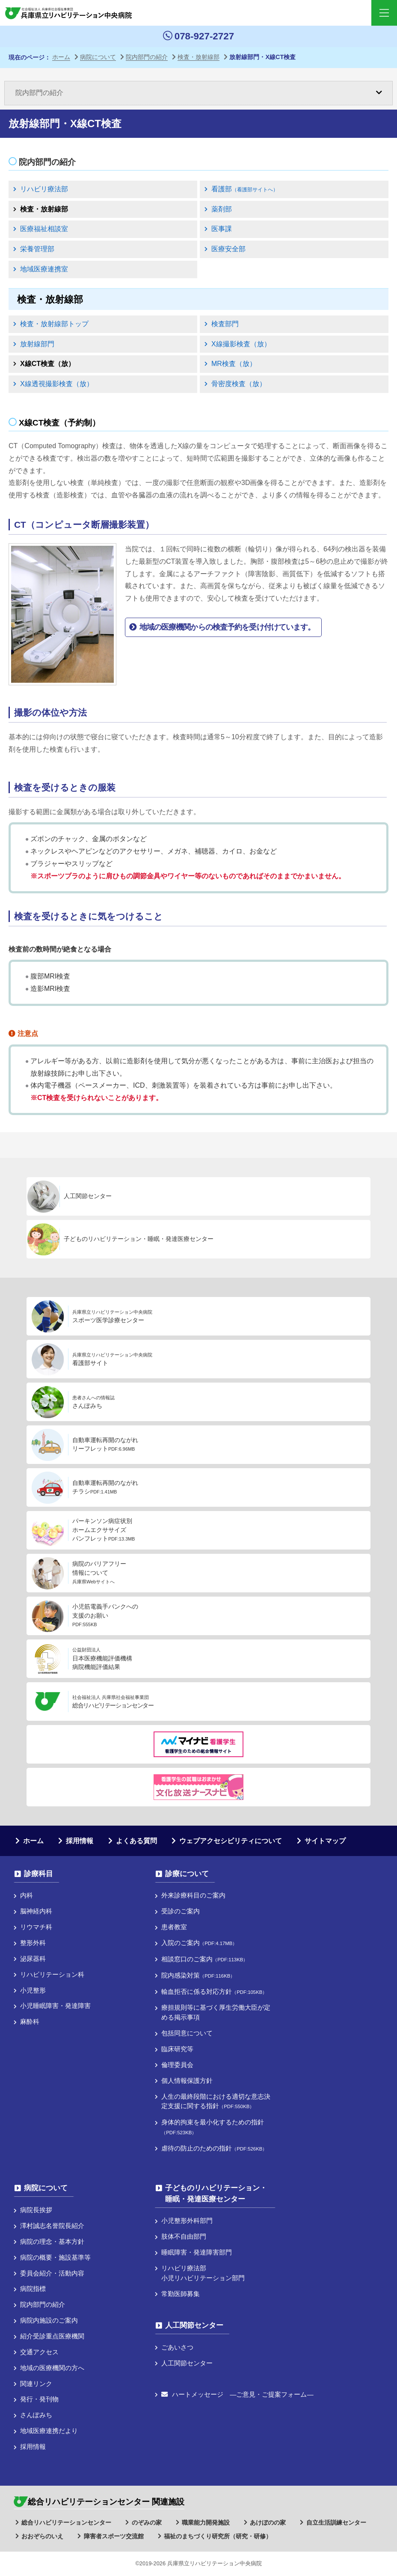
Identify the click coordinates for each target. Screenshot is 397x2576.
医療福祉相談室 (44, 228)
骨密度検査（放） (238, 383)
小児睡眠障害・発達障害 (55, 2005)
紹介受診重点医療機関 (52, 2336)
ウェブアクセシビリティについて (230, 1840)
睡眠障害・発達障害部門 (196, 2252)
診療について (187, 1874)
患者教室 (174, 1927)
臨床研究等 (177, 2048)
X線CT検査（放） (47, 363)
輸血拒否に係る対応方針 (214, 1991)
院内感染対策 (198, 1975)
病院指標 (33, 2288)
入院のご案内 (199, 1942)
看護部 (244, 189)
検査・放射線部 (44, 209)
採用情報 (79, 1840)
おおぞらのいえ (42, 2536)
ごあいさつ (177, 2347)
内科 (26, 1895)
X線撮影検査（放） (241, 344)
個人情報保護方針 (187, 2080)
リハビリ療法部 (44, 189)
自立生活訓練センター (336, 2522)
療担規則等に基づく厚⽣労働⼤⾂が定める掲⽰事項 (215, 2012)
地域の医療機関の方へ (52, 2367)
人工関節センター (194, 2325)
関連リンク (36, 2383)
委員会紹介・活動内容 (52, 2273)
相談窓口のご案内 (204, 1959)
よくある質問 (136, 1840)
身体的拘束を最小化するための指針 (212, 2126)
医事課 (221, 228)
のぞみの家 (147, 2522)
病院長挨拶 (36, 2209)
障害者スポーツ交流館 (114, 2536)
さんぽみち (36, 2414)
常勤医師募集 (180, 2293)
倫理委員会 (177, 2064)
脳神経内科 (36, 1911)
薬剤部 (221, 209)
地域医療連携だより (49, 2430)
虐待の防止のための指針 (214, 2148)
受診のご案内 (180, 1911)
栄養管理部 (37, 249)
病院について (46, 2188)
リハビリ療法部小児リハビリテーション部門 (203, 2273)
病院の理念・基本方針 (52, 2241)
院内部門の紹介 (47, 162)
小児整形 (33, 1990)
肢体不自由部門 (183, 2236)
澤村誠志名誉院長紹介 (52, 2225)
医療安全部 (228, 249)
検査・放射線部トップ (54, 323)
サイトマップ (325, 1840)
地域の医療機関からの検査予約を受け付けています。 (227, 627)
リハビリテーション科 (52, 1974)
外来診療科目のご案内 (193, 1895)
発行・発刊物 (39, 2399)
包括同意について (187, 2033)
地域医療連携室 (44, 269)
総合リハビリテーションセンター (66, 2522)
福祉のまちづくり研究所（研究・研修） (218, 2536)
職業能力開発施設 (206, 2522)
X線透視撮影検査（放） (56, 383)
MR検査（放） (233, 363)
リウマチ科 (36, 1927)
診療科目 (38, 1874)
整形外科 (33, 1942)
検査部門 (225, 323)
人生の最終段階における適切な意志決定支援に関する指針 (215, 2101)
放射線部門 (37, 344)
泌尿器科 (33, 1958)
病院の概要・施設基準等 (55, 2257)
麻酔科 (29, 2021)
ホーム (33, 1840)
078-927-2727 (198, 36)
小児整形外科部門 (187, 2220)
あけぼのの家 (268, 2522)
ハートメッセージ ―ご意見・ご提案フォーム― (237, 2394)
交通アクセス (39, 2352)
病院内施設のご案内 (49, 2320)
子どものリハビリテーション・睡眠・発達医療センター (216, 2193)
